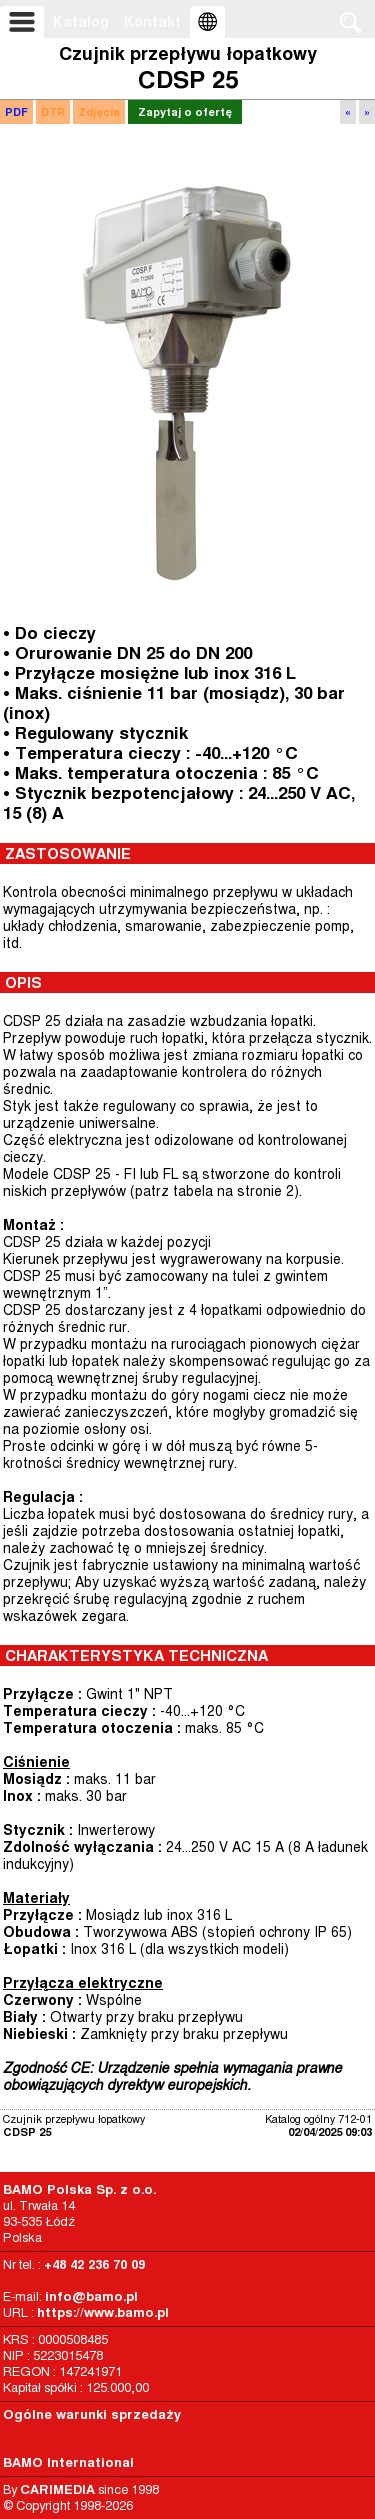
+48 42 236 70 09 (94, 2264)
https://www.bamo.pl (103, 2312)
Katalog (81, 22)
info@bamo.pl (91, 2296)
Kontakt (152, 22)
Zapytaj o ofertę (185, 112)
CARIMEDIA (57, 2489)
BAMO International (68, 2462)
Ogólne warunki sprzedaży (92, 2414)
